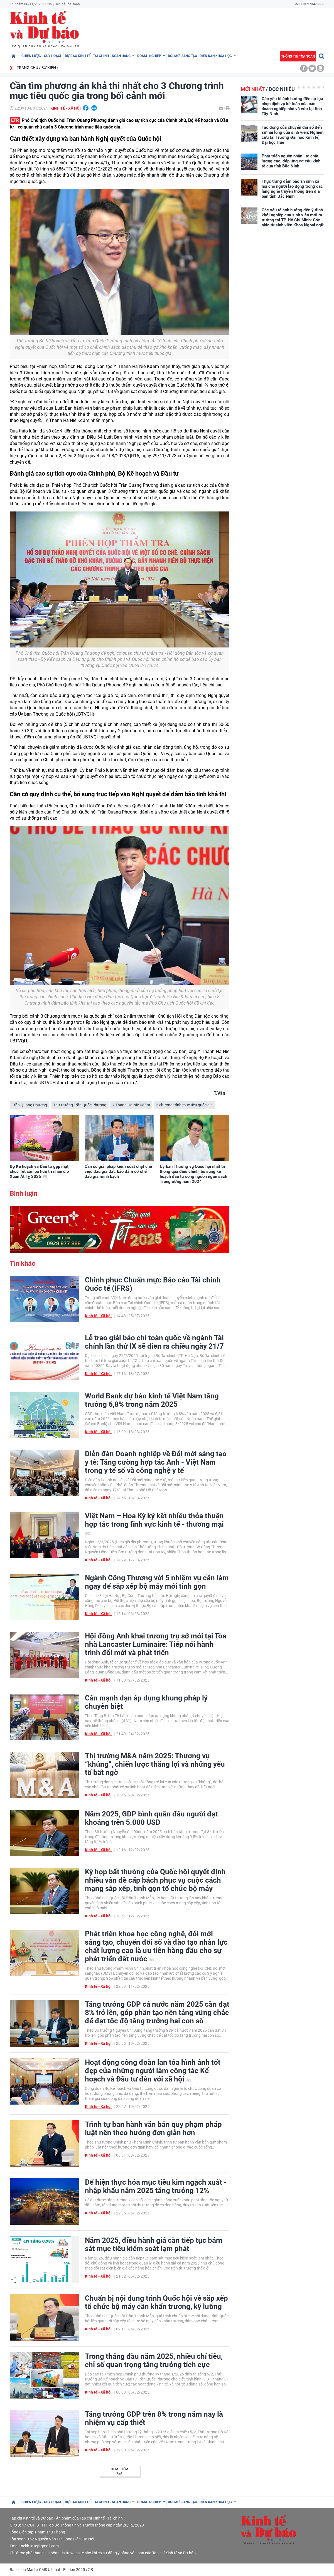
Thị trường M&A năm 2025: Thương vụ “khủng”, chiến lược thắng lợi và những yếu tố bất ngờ (155, 1764)
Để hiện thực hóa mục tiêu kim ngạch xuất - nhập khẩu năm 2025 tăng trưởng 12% (156, 2186)
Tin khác (22, 1263)
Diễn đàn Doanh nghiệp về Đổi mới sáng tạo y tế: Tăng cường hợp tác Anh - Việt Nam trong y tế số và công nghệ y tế (156, 1462)
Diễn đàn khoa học (216, 56)
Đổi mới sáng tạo (182, 56)
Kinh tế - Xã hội (65, 108)
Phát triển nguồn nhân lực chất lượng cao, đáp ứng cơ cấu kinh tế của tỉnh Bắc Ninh (291, 161)
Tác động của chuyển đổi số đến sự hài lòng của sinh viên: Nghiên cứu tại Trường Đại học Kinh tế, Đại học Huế (292, 135)
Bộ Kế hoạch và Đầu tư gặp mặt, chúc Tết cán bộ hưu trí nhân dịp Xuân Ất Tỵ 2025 (40, 1171)
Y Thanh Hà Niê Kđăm (131, 1105)
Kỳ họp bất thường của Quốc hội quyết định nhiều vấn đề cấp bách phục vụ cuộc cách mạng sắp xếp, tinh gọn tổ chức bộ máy (155, 1880)
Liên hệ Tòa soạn (67, 4)
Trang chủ (27, 67)
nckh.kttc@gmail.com (40, 2546)
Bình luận (23, 1193)
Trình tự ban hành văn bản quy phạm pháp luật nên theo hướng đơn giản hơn (153, 2128)
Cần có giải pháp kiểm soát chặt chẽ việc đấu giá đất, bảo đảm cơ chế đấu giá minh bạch (118, 1171)
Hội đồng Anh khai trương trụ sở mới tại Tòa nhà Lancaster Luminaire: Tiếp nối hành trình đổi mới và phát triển (155, 1644)
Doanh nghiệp (149, 56)
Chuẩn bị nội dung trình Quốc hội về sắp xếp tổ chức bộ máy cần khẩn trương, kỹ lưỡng (156, 2302)
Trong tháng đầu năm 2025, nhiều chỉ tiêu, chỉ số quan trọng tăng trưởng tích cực (154, 2360)
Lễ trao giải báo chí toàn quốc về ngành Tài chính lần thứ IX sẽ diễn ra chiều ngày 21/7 (154, 1342)
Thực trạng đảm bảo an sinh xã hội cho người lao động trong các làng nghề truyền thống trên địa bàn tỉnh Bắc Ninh (292, 189)
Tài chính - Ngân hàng (112, 56)
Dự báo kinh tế (77, 56)
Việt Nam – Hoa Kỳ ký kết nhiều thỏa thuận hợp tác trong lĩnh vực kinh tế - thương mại (154, 1523)
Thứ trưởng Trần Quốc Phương (79, 1105)
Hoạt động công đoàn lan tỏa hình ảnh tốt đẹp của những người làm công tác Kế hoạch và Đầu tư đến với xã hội (152, 2070)
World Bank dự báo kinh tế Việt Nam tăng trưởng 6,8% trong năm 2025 (152, 1400)
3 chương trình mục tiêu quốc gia (184, 1105)
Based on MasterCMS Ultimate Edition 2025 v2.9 (51, 2569)
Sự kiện (48, 67)
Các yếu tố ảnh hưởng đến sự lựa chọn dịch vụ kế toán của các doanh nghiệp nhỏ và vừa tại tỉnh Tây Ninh (292, 106)
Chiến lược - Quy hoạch (41, 56)
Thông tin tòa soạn (298, 56)
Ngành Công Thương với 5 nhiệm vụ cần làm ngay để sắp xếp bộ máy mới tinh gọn (157, 1582)
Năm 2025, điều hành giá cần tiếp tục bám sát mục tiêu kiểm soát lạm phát (153, 2244)
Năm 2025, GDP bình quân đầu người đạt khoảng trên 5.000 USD (151, 1818)
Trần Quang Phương (29, 1105)
